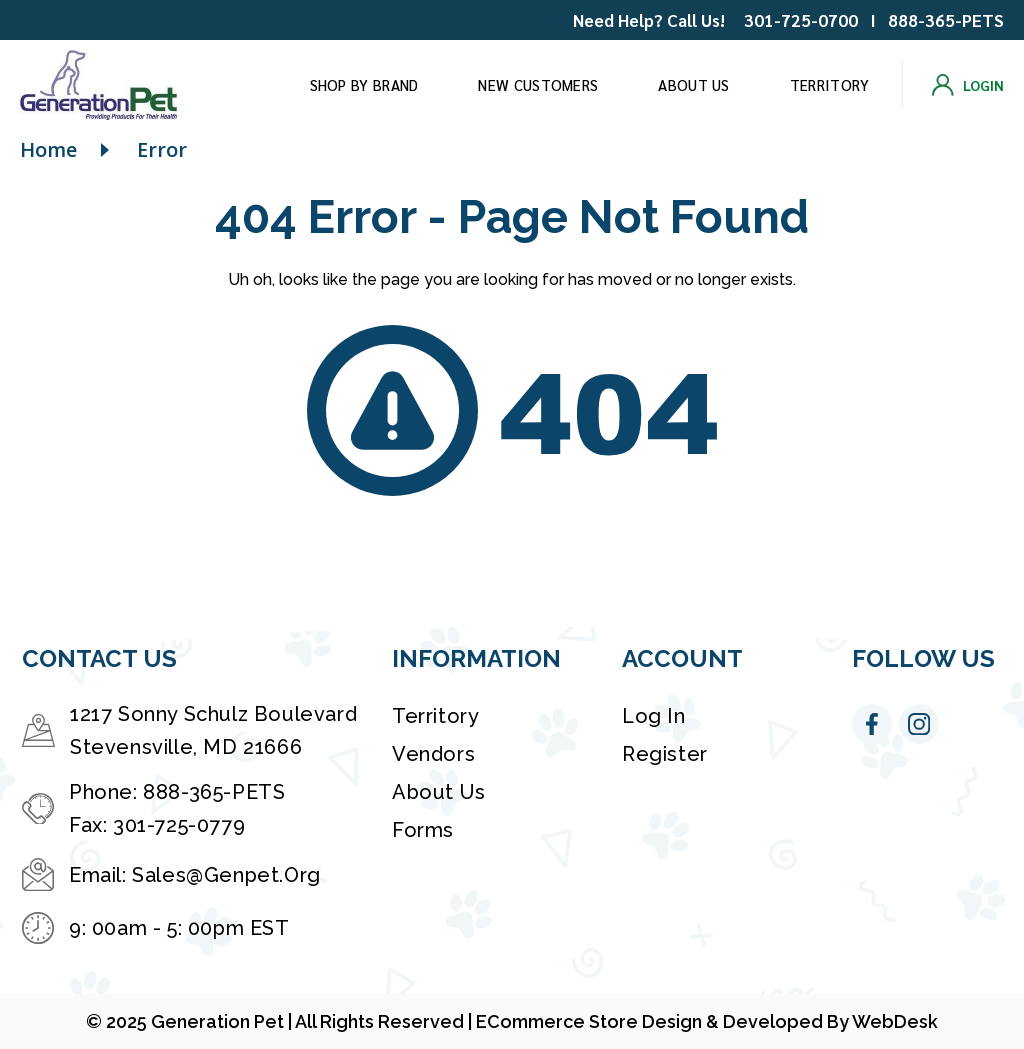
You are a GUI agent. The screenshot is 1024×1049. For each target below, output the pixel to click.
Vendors (433, 754)
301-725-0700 (801, 20)
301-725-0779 (179, 825)
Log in (654, 716)
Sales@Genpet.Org (226, 875)
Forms (423, 830)
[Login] (968, 85)
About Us (693, 84)
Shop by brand (364, 84)
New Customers (538, 84)
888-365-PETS (946, 20)
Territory (830, 84)
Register (665, 754)
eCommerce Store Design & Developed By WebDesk (707, 1021)
